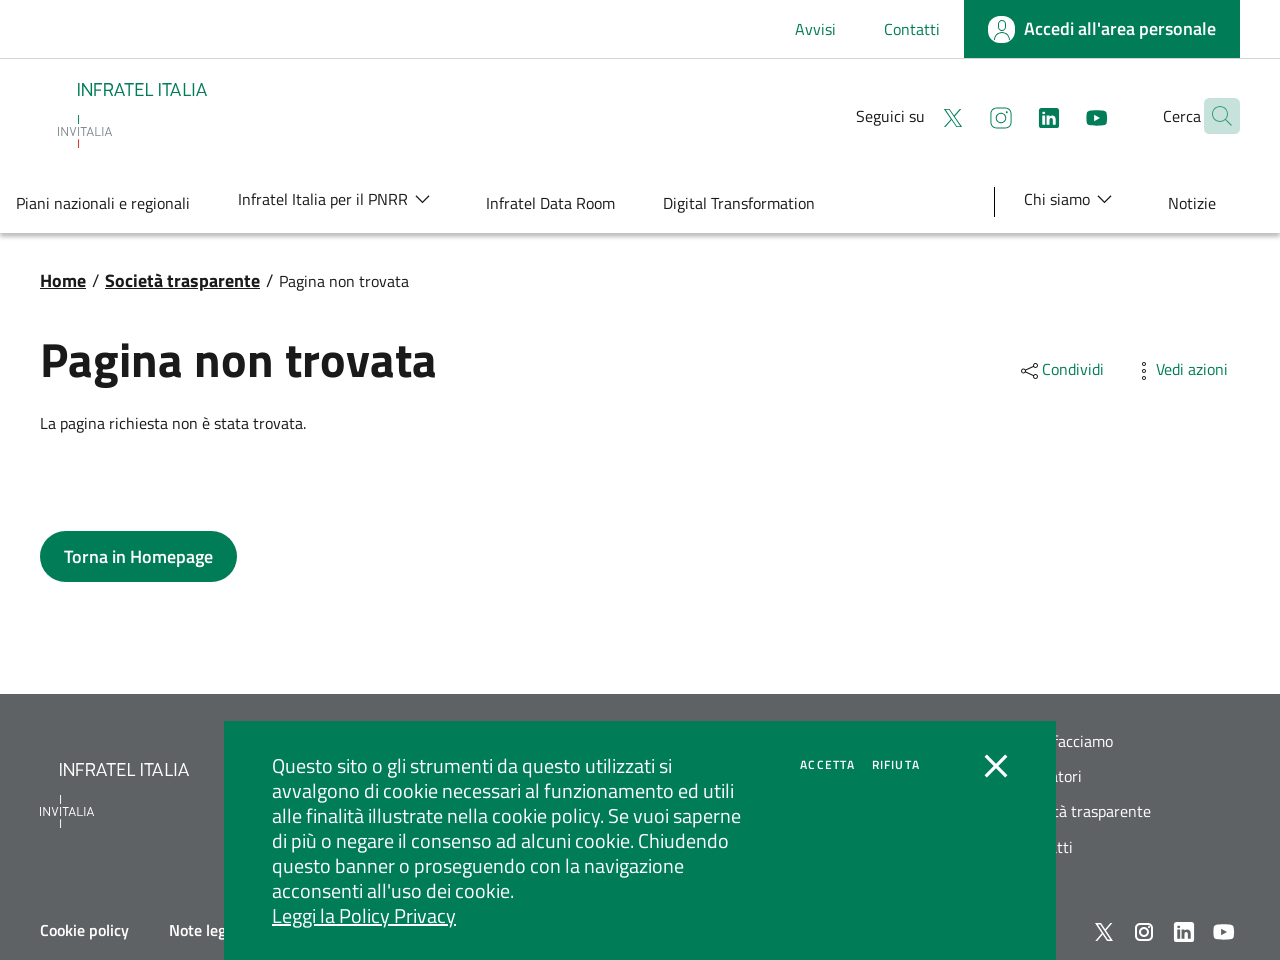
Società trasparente (182, 280)
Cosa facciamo (1065, 741)
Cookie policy (84, 930)
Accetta (827, 765)
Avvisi (815, 29)
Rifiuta (896, 765)
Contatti (912, 29)
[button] (1216, 116)
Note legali (205, 930)
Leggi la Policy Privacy (364, 915)
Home (63, 280)
